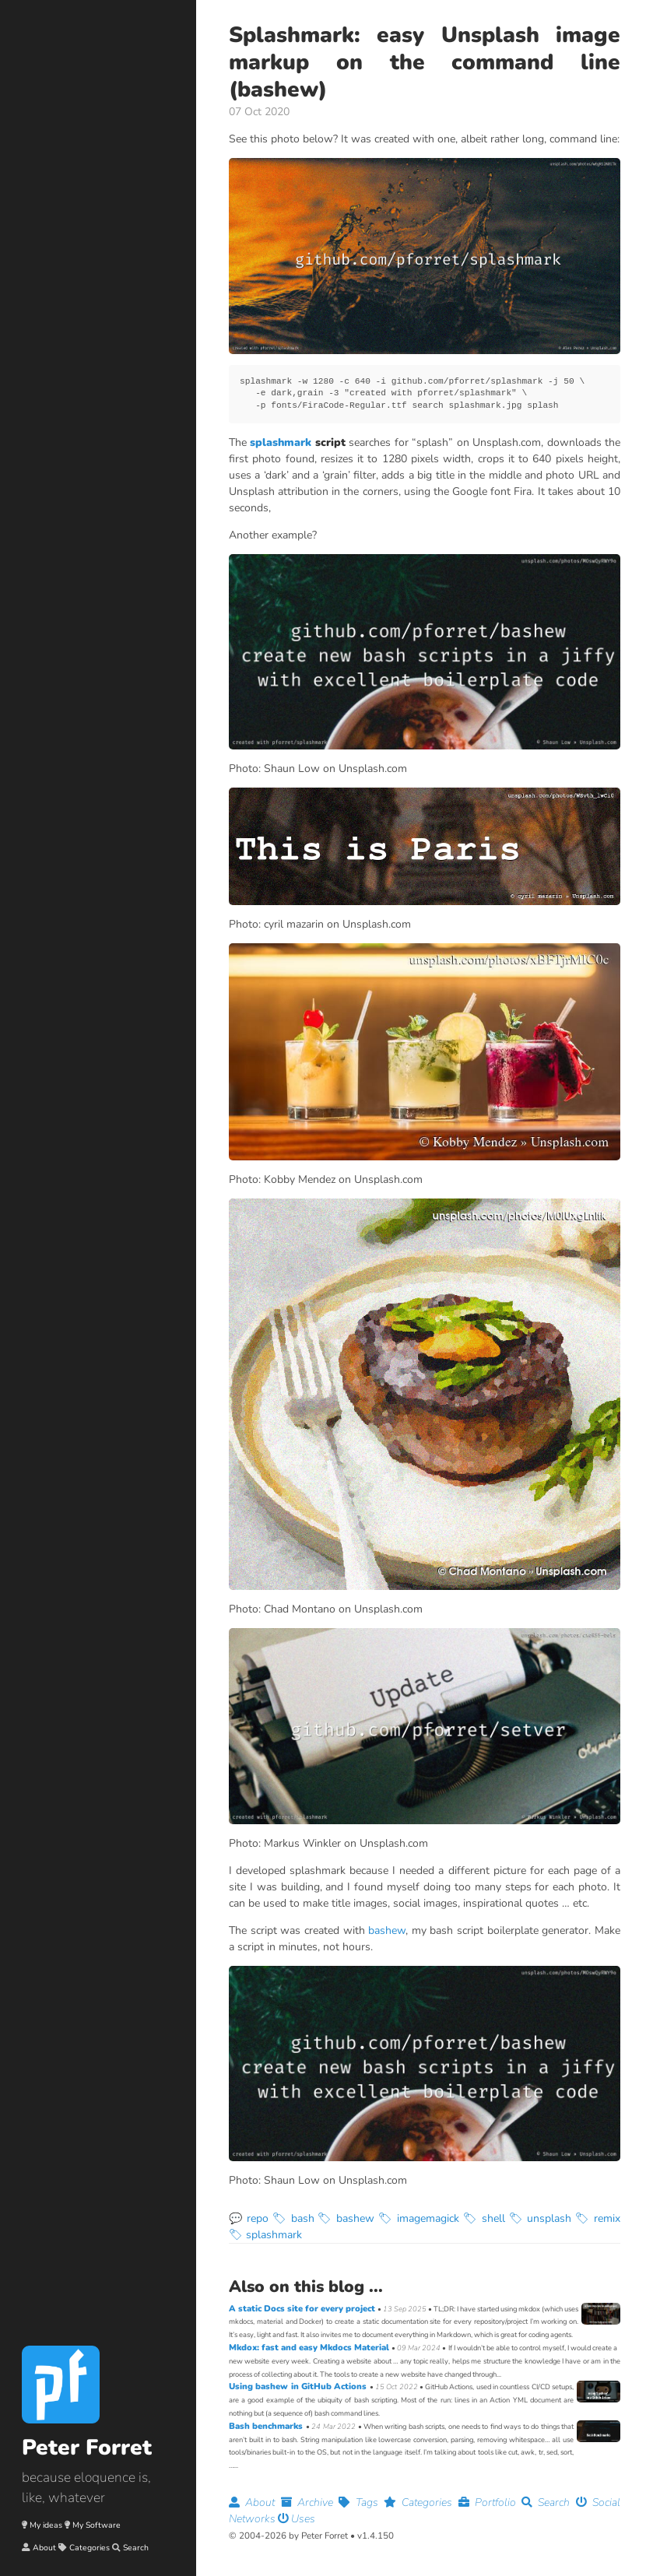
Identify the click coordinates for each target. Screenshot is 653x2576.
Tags (361, 2502)
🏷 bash (293, 2218)
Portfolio (490, 2502)
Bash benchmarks (267, 2426)
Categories (89, 2547)
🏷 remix (597, 2218)
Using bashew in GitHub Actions (299, 2386)
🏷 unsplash (540, 2218)
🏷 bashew (346, 2218)
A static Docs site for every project (303, 2309)
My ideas (46, 2525)
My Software (96, 2525)
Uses (296, 2518)
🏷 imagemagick (418, 2218)
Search (136, 2547)
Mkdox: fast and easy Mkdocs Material (310, 2347)
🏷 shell (484, 2218)
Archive (310, 2502)
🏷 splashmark (265, 2234)
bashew (386, 1930)
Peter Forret (87, 2447)
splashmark (280, 442)
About (44, 2547)
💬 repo (249, 2218)
